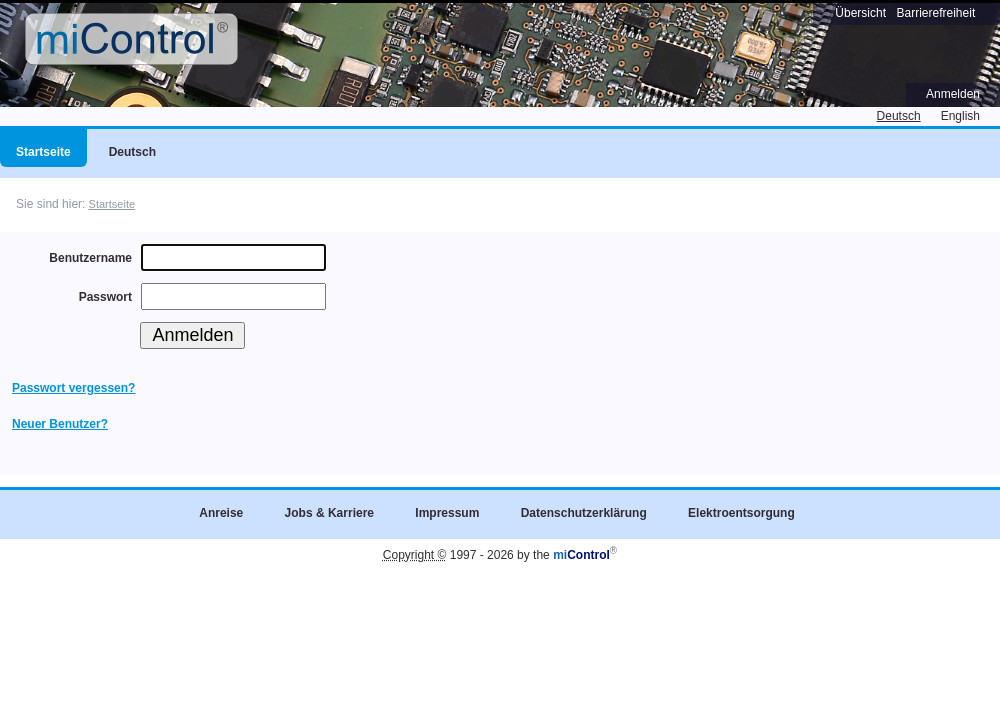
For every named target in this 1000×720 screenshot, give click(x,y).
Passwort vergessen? (73, 388)
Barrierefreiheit (936, 13)
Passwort (105, 297)
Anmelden (953, 94)
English (960, 116)
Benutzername (90, 258)
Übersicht (860, 13)
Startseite (112, 204)
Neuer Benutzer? (60, 424)
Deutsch (899, 116)
